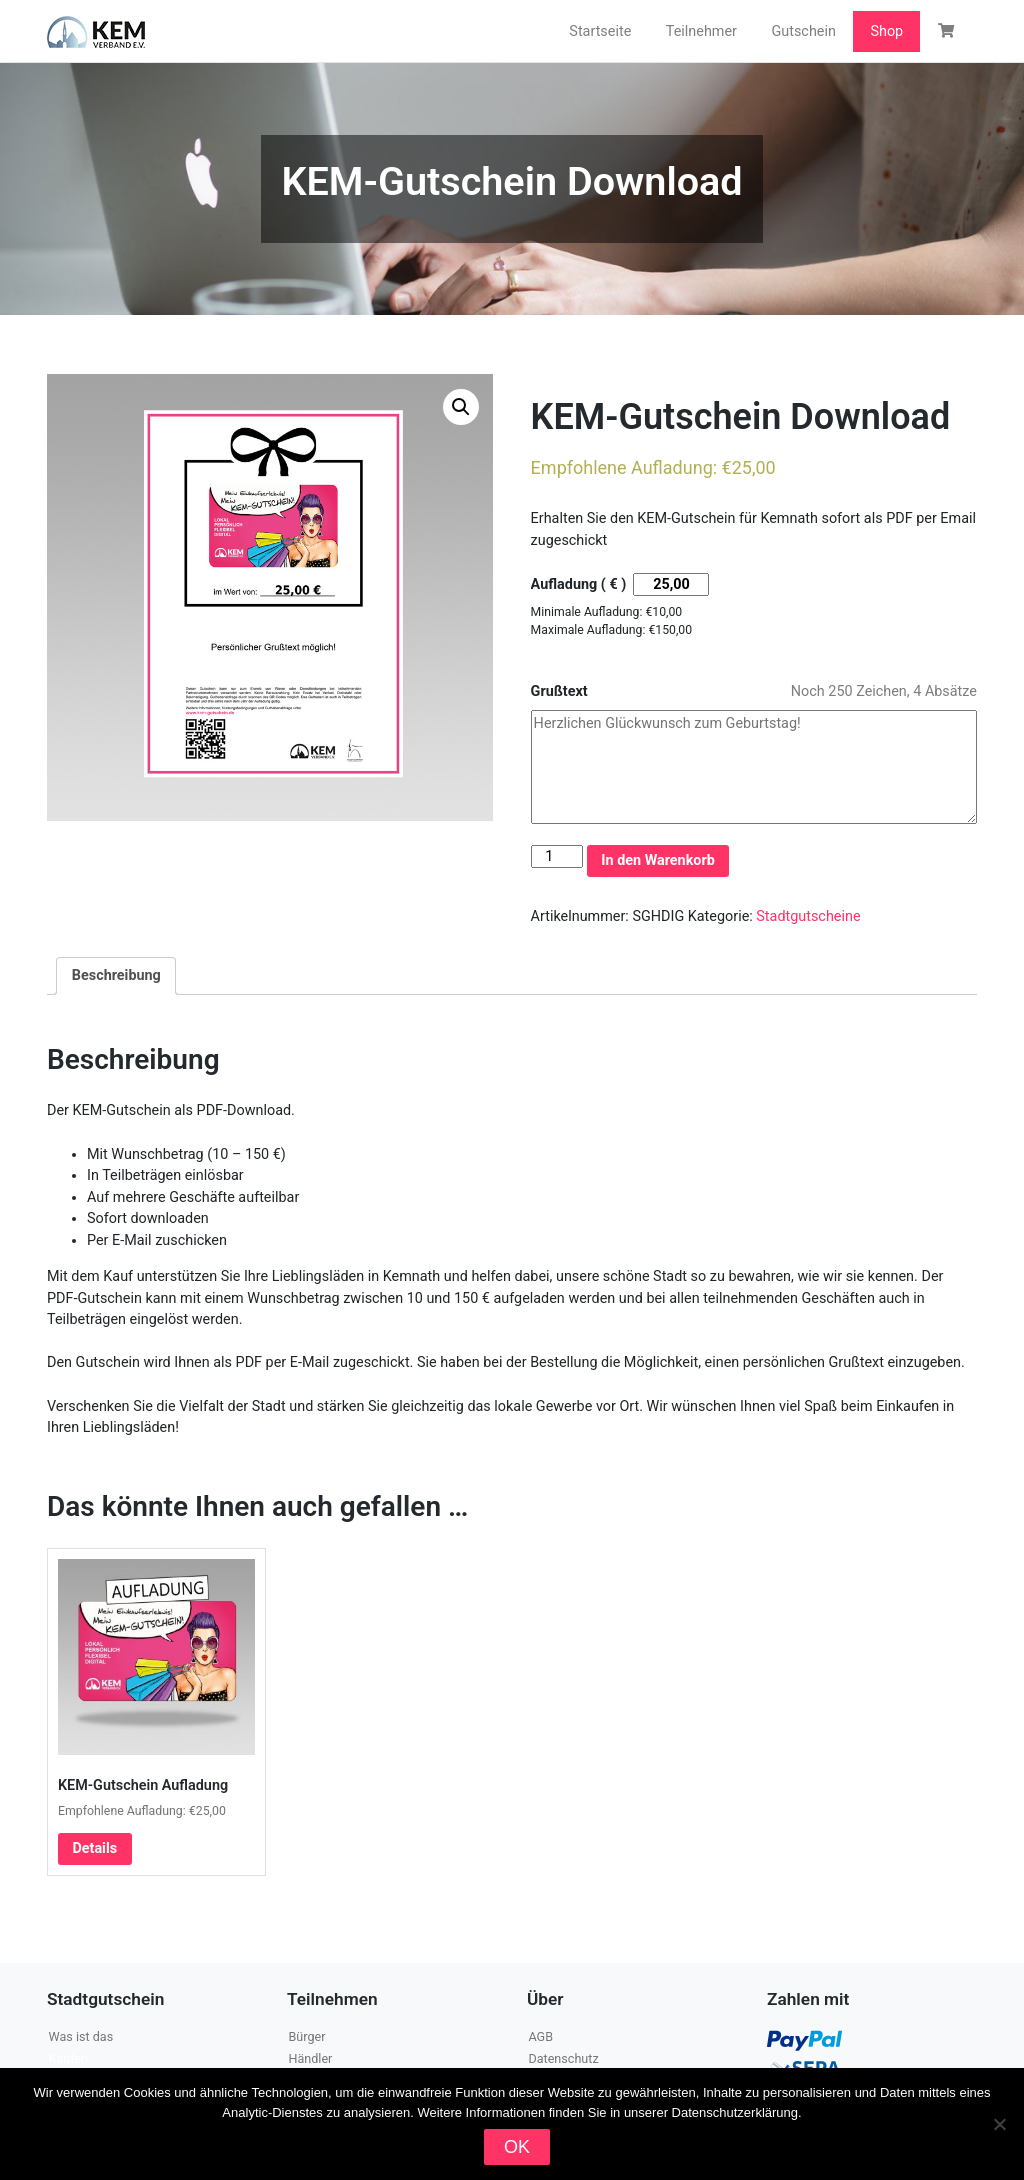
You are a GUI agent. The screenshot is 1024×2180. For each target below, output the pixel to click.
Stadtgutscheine (808, 916)
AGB (540, 2036)
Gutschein (803, 31)
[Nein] (999, 2124)
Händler (310, 2058)
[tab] (116, 976)
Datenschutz (563, 2058)
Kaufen (68, 2058)
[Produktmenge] (557, 856)
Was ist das (80, 2036)
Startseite (600, 31)
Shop (886, 31)
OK (517, 2147)
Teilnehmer (701, 31)
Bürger (306, 2036)
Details (94, 1848)
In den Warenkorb (658, 860)
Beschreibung (116, 975)
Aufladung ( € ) (579, 584)
